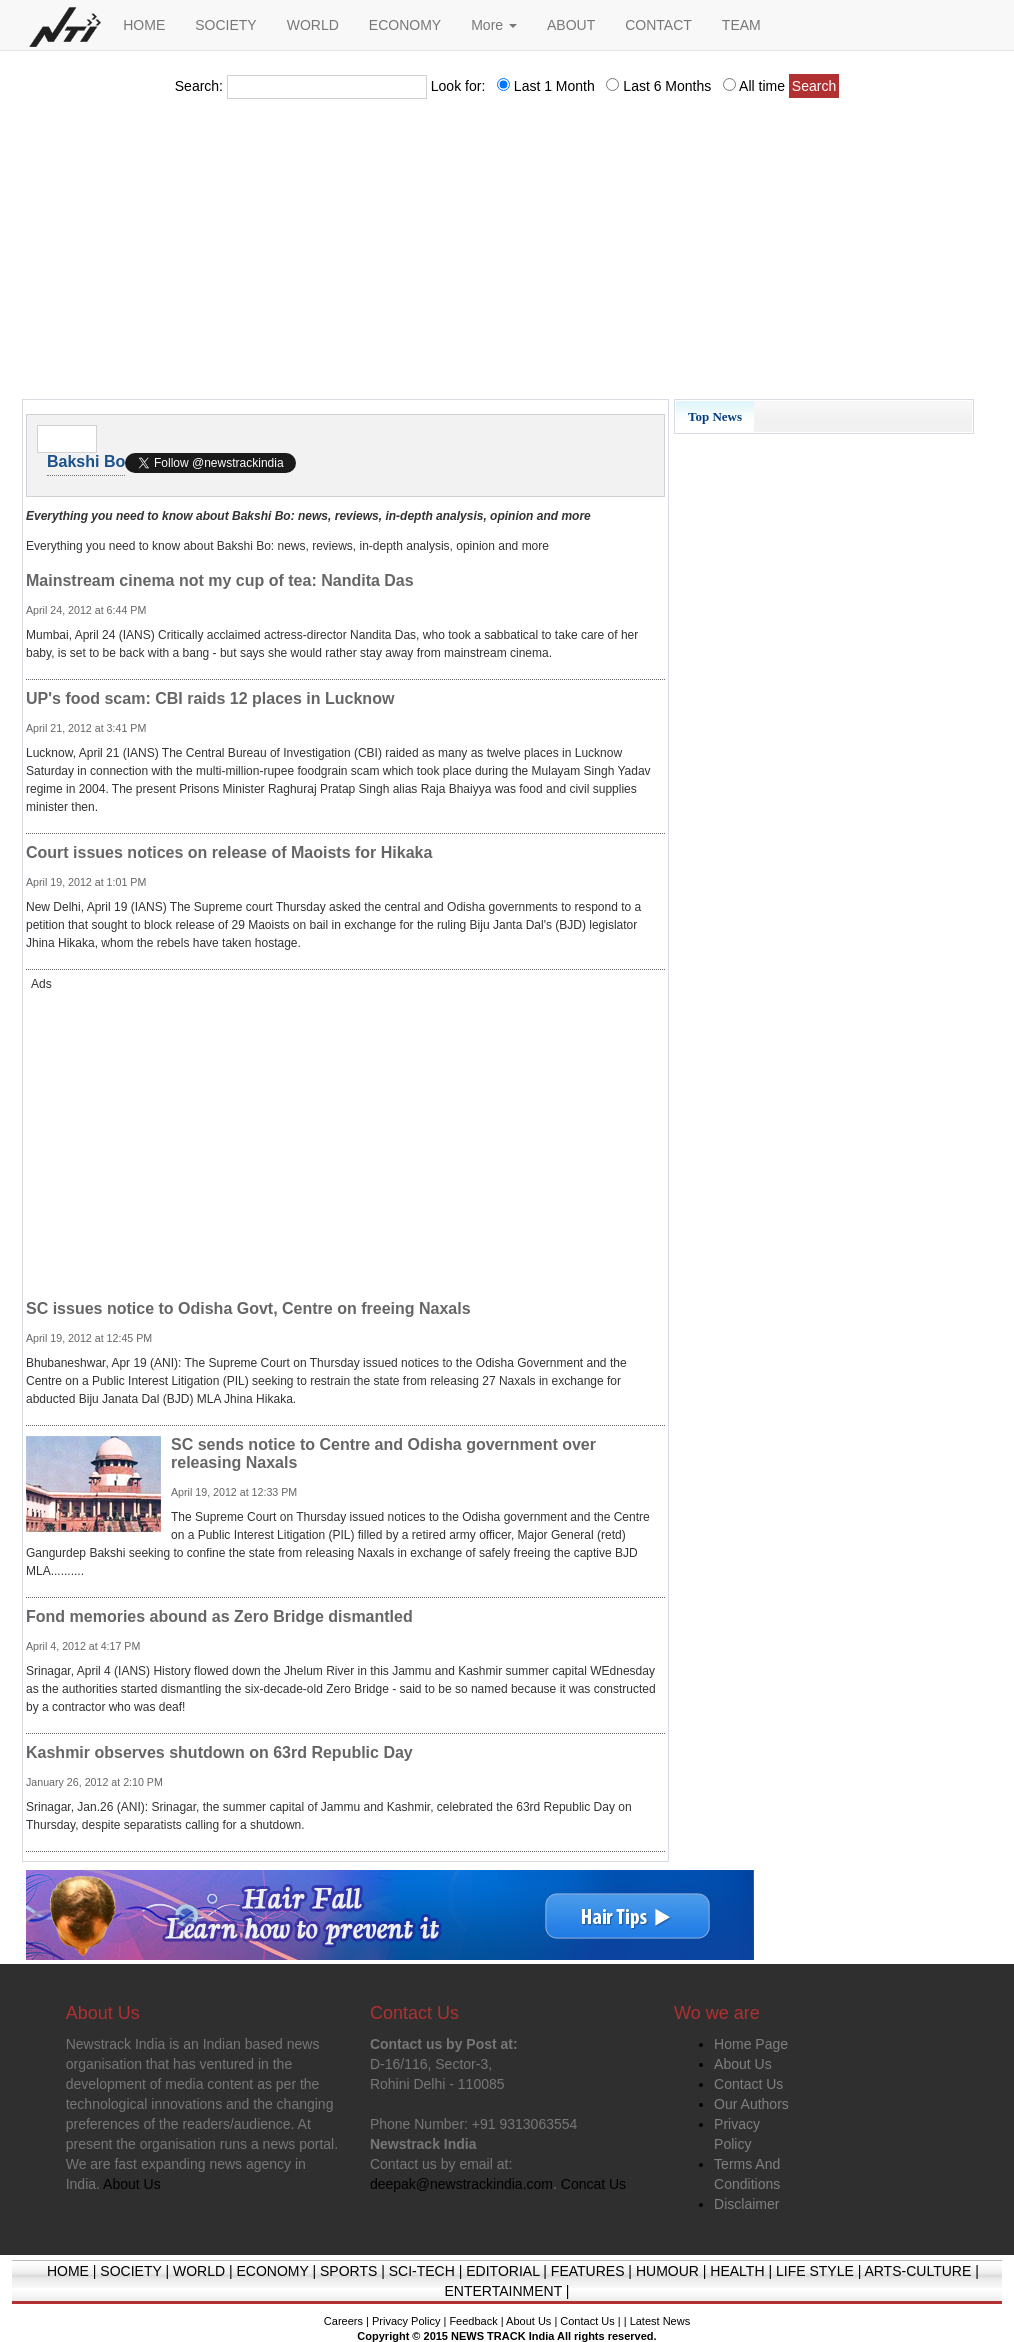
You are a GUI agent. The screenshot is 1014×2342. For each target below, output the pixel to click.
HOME (144, 25)
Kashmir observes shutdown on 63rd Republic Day (219, 1752)
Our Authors (751, 2104)
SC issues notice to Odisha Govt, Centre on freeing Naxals (248, 1308)
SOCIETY (225, 25)
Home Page (751, 2044)
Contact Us (748, 2084)
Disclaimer (746, 2204)
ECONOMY (405, 25)
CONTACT (658, 25)
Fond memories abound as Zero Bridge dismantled (219, 1616)
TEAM (741, 25)
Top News (715, 416)
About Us (743, 2064)
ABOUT (571, 25)
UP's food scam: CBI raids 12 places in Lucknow (210, 698)
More (494, 25)
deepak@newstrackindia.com (461, 2184)
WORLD (313, 25)
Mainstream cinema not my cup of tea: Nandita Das (220, 580)
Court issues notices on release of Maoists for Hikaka (229, 852)
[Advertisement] (507, 255)
